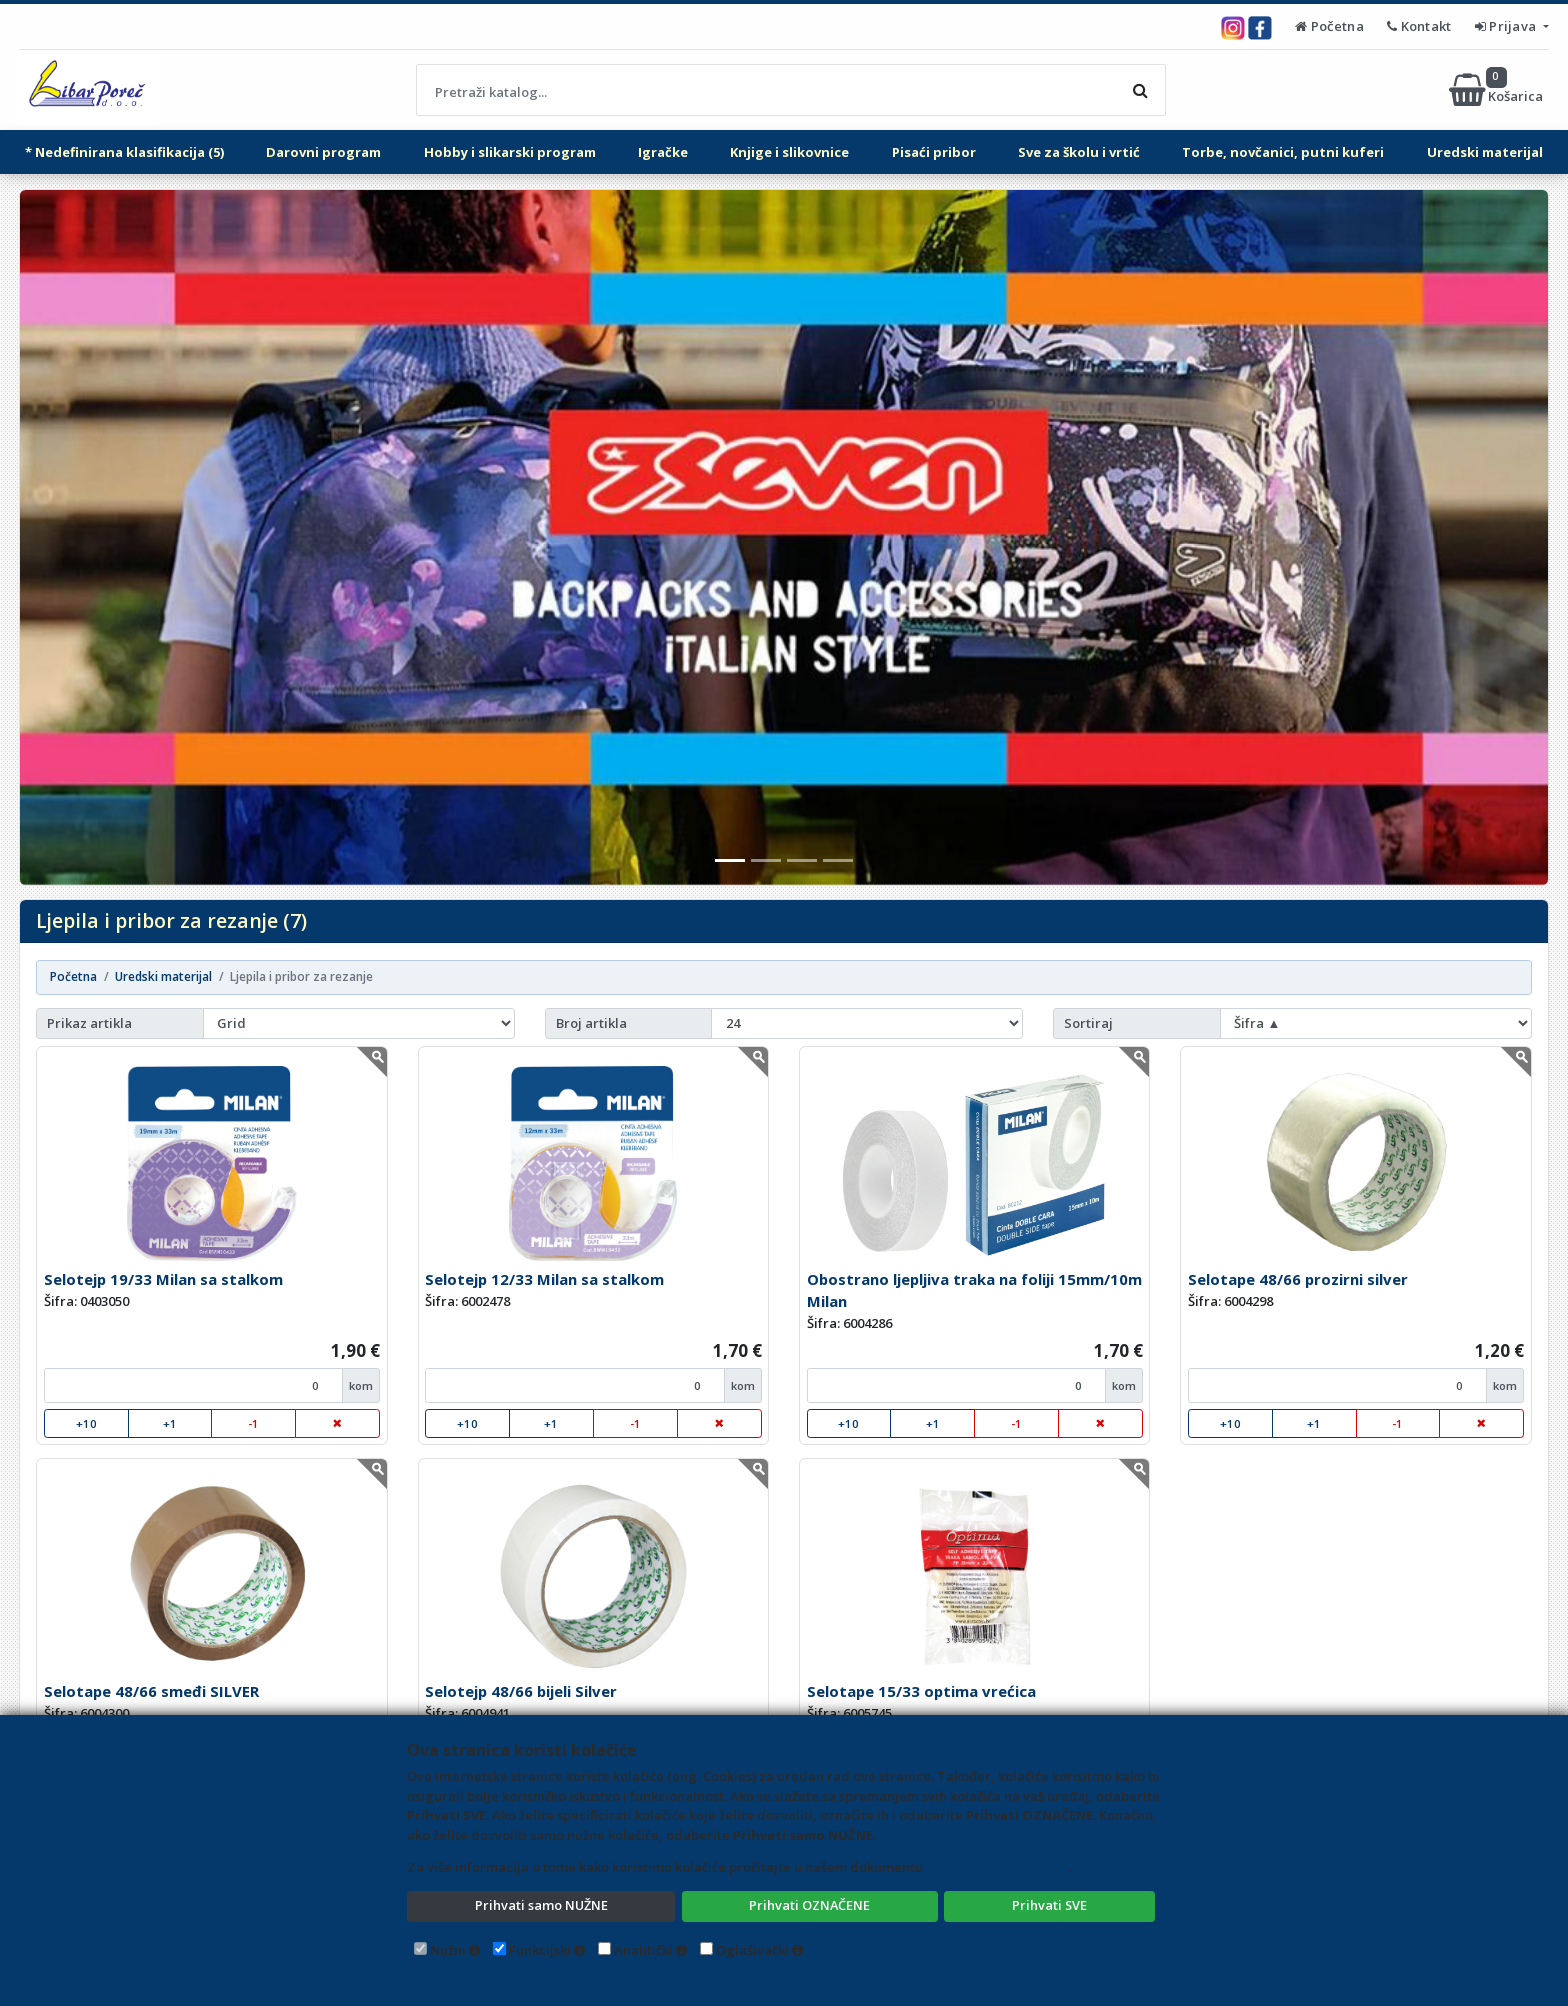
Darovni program (323, 152)
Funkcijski (540, 1950)
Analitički (643, 1950)
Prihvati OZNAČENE (809, 1905)
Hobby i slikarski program (510, 152)
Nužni (448, 1950)
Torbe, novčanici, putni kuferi (1283, 152)
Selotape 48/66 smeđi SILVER (151, 1691)
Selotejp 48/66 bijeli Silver (521, 1691)
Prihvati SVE (1050, 1905)
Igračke (663, 152)
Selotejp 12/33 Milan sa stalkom (544, 1279)
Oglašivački (752, 1950)
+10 (86, 1423)
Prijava (1507, 26)
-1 (253, 1423)
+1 (170, 1423)
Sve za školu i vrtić (1079, 152)
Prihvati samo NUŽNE (541, 1905)
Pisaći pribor (934, 152)
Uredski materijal (1485, 152)
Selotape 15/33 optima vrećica (921, 1691)
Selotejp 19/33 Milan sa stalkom (163, 1279)
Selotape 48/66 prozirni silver (1298, 1279)
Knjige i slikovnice (789, 152)
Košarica (1497, 90)
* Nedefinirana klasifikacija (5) (124, 152)
